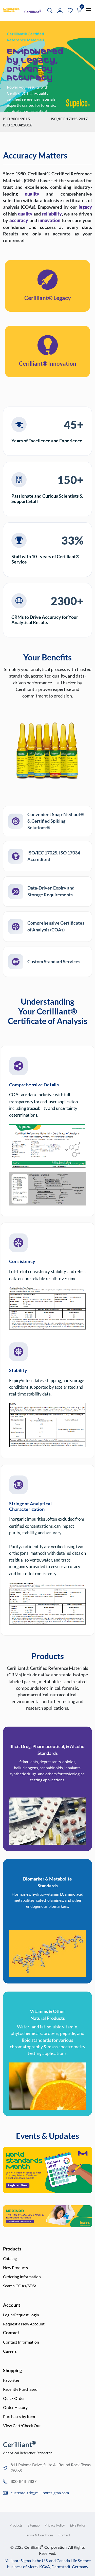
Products (16, 2525)
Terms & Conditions (39, 2535)
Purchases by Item (19, 2416)
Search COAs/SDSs (19, 2285)
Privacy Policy (55, 2525)
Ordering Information (22, 2276)
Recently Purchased (20, 2389)
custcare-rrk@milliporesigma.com (40, 2492)
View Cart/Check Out (22, 2425)
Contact (64, 2535)
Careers (10, 2351)
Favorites (11, 2380)
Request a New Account (24, 2323)
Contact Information (21, 2342)
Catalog (10, 2258)
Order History (15, 2407)
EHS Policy (78, 2525)
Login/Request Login (21, 2314)
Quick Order (14, 2398)
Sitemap (34, 2525)
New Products (15, 2267)
